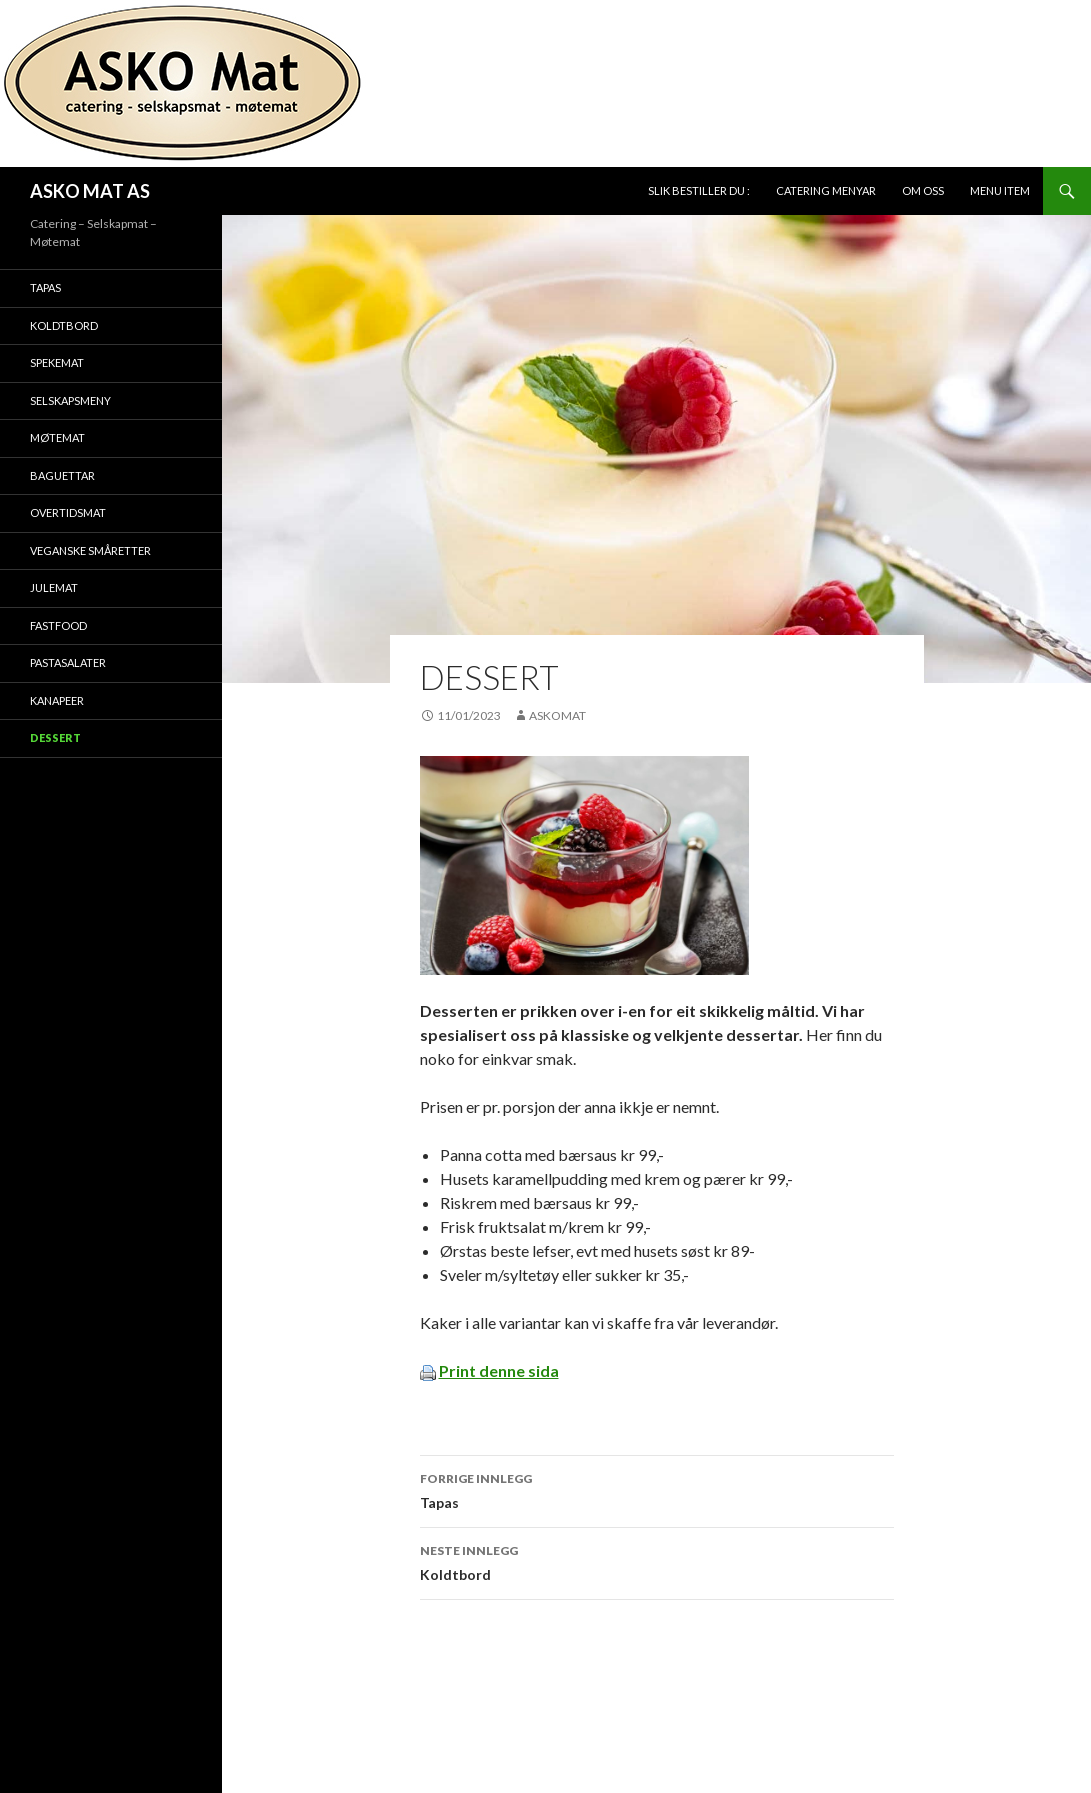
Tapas (657, 1489)
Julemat (54, 587)
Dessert (55, 737)
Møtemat (57, 437)
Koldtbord (657, 1561)
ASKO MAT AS (90, 191)
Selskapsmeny (70, 400)
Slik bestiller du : (699, 190)
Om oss (923, 190)
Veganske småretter (90, 550)
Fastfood (58, 625)
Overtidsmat (68, 512)
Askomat (557, 715)
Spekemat (57, 362)
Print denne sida (499, 1370)
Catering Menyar (826, 190)
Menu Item (1000, 190)
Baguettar (62, 475)
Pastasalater (68, 662)
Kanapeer (57, 700)
